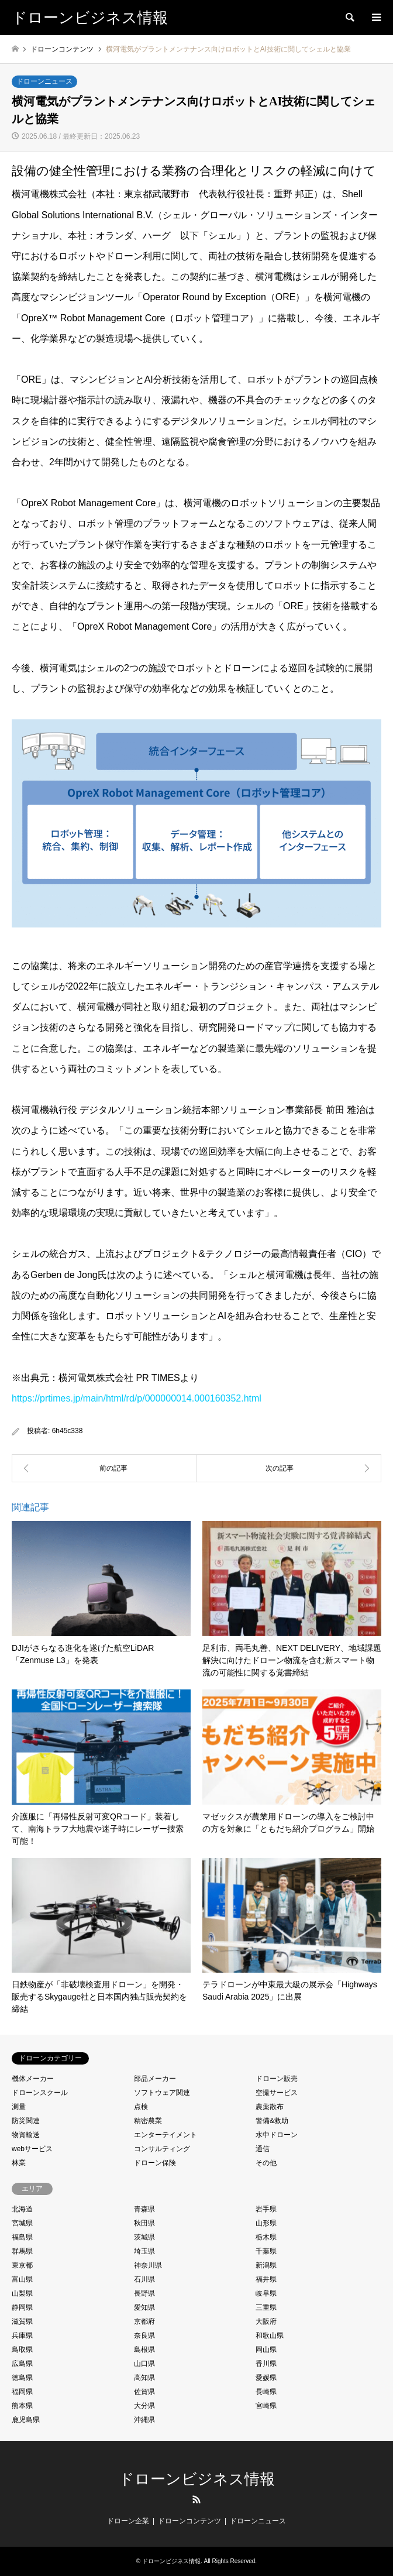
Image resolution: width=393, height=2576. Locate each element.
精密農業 (148, 2121)
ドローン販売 (277, 2078)
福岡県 (22, 2392)
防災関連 (26, 2121)
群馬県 (22, 2251)
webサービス (32, 2149)
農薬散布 (270, 2107)
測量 (19, 2107)
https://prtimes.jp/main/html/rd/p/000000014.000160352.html (136, 1398)
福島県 (22, 2237)
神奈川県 (148, 2265)
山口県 (144, 2363)
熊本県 (22, 2406)
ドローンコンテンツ (189, 2521)
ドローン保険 (155, 2163)
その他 (266, 2163)
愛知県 (144, 2307)
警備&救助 (272, 2121)
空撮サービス (277, 2093)
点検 (141, 2107)
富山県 (22, 2279)
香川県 (266, 2363)
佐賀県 (144, 2392)
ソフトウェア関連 (162, 2093)
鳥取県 (22, 2349)
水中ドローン (277, 2135)
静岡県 (22, 2307)
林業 (19, 2163)
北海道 (22, 2209)
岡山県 (266, 2349)
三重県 (266, 2307)
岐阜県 (266, 2293)
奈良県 (144, 2335)
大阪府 (266, 2321)
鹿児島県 (26, 2420)
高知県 (144, 2378)
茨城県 (144, 2237)
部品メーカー (155, 2078)
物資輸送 (26, 2135)
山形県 (266, 2223)
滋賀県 (22, 2321)
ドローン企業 (128, 2521)
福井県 (266, 2279)
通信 (263, 2149)
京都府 (144, 2321)
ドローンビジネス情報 (197, 2479)
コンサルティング (162, 2149)
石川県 (144, 2279)
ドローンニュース (44, 81)
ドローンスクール (40, 2093)
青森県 (144, 2209)
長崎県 (266, 2392)
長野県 (144, 2293)
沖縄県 (144, 2420)
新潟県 (266, 2265)
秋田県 (144, 2223)
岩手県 (266, 2209)
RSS (196, 2499)
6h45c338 (67, 1431)
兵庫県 (22, 2335)
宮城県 (22, 2223)
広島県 (22, 2363)
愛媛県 (266, 2378)
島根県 (144, 2349)
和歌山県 (270, 2335)
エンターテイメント (165, 2135)
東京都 (22, 2265)
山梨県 (22, 2293)
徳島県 (22, 2378)
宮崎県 (266, 2406)
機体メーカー (33, 2078)
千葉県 (266, 2251)
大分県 (144, 2406)
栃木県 (266, 2237)
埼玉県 (144, 2251)
